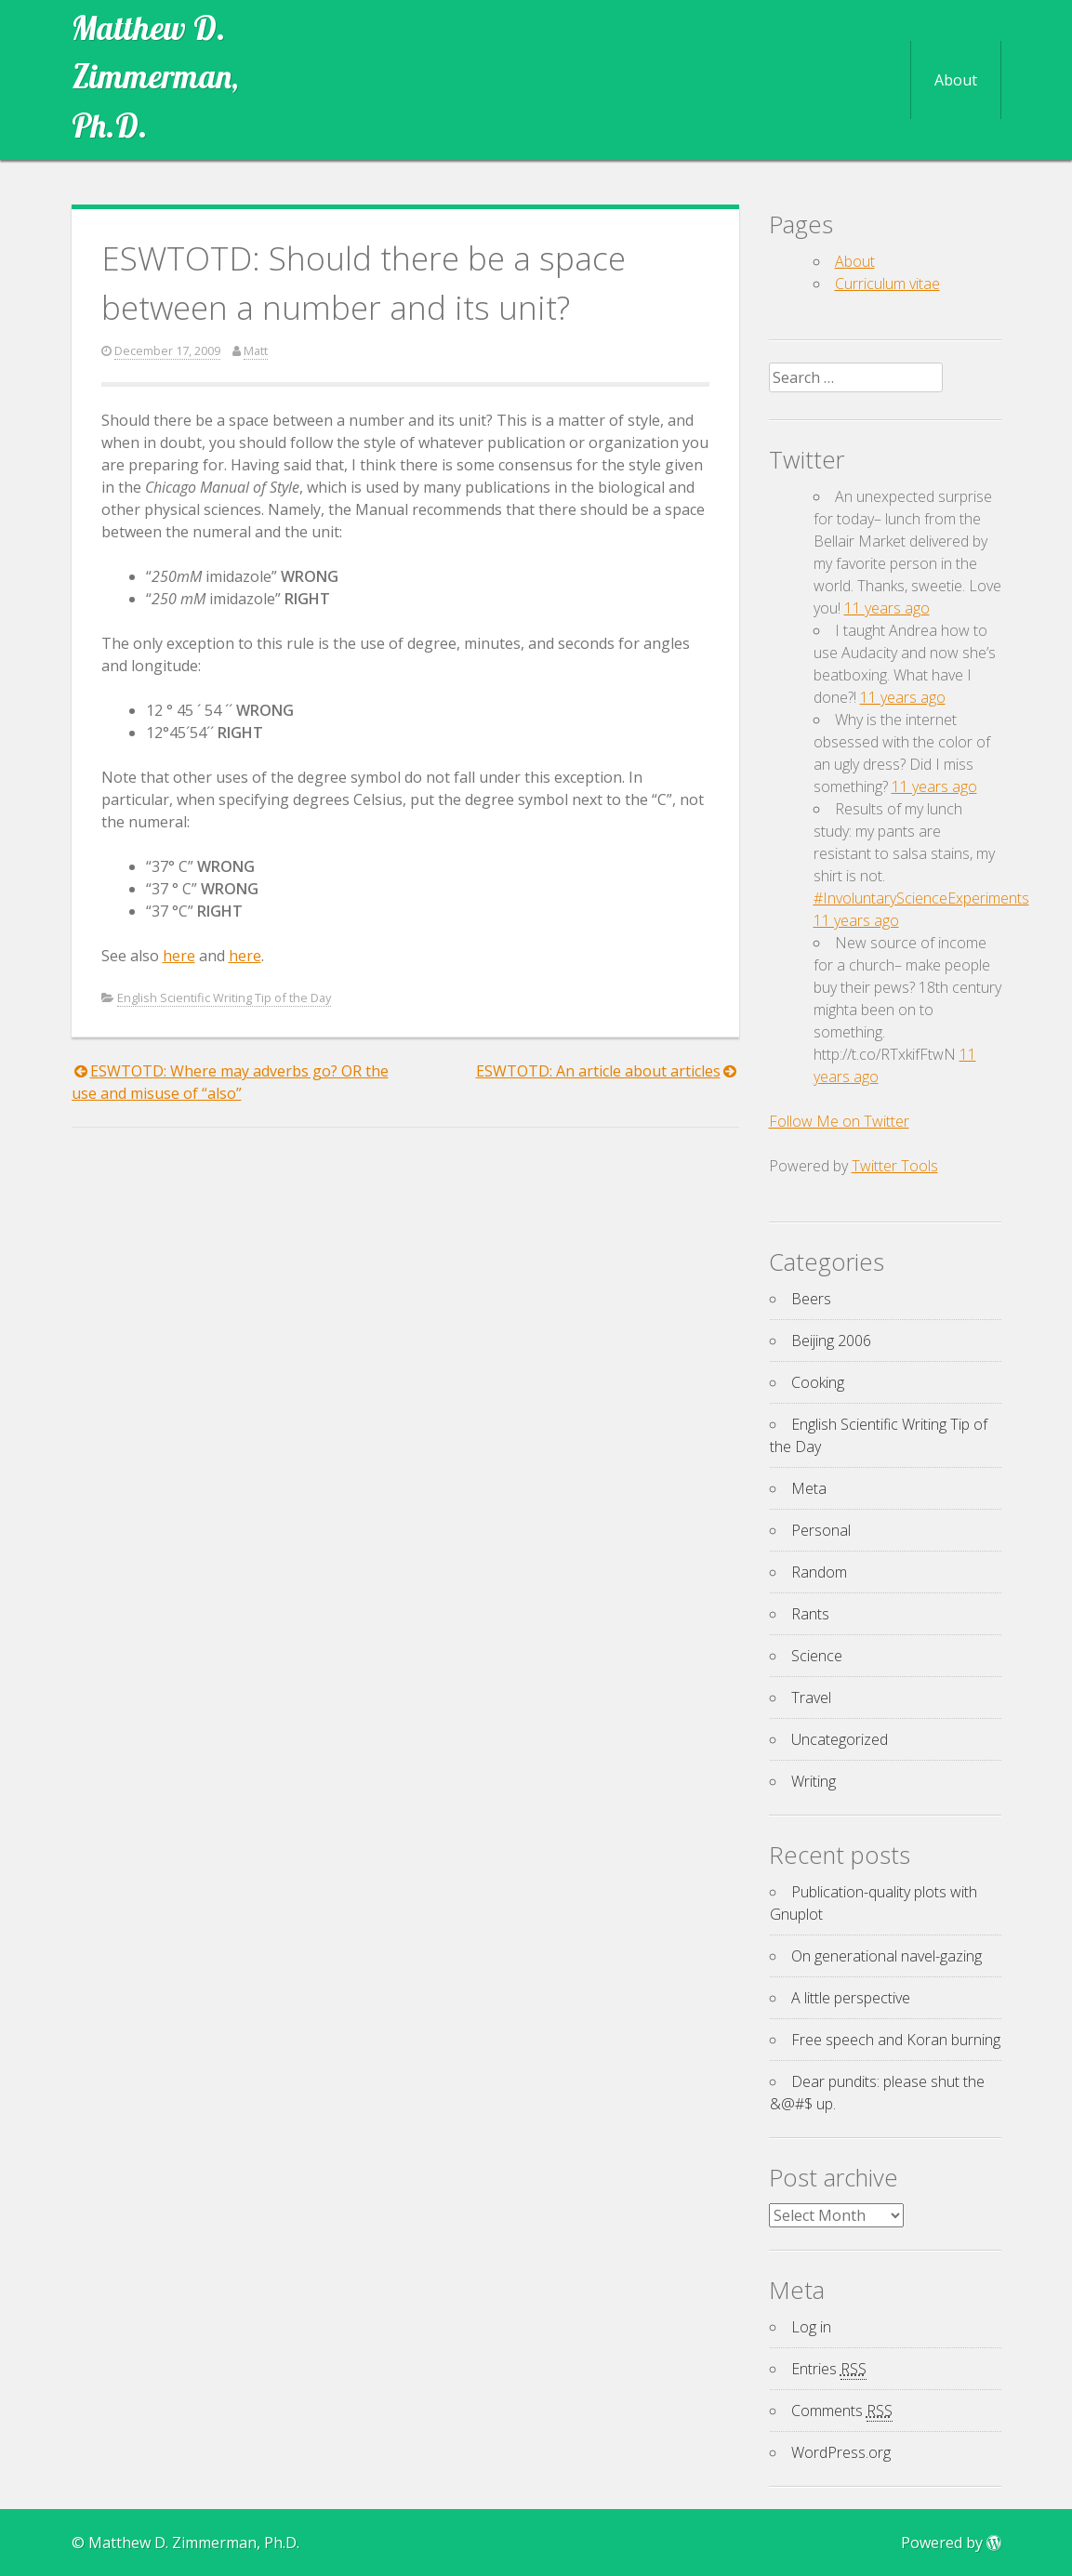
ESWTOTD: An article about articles (598, 1071)
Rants (810, 1614)
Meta (809, 1488)
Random (819, 1572)
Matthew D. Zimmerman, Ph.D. (155, 77)
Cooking (817, 1382)
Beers (811, 1298)
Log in (811, 2327)
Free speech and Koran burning (895, 2039)
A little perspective (850, 1998)
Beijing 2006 (831, 1340)
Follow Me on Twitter (839, 1121)
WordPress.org (841, 2452)
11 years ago (887, 608)
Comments (842, 2411)
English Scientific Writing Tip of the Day (224, 997)
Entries (829, 2369)
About (955, 80)
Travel (811, 1697)
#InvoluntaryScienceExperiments (921, 898)
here (179, 955)
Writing (813, 1781)
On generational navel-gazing (886, 1956)
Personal (821, 1530)
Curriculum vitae (887, 283)
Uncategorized (839, 1739)
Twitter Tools (895, 1166)
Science (816, 1655)
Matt (256, 350)
